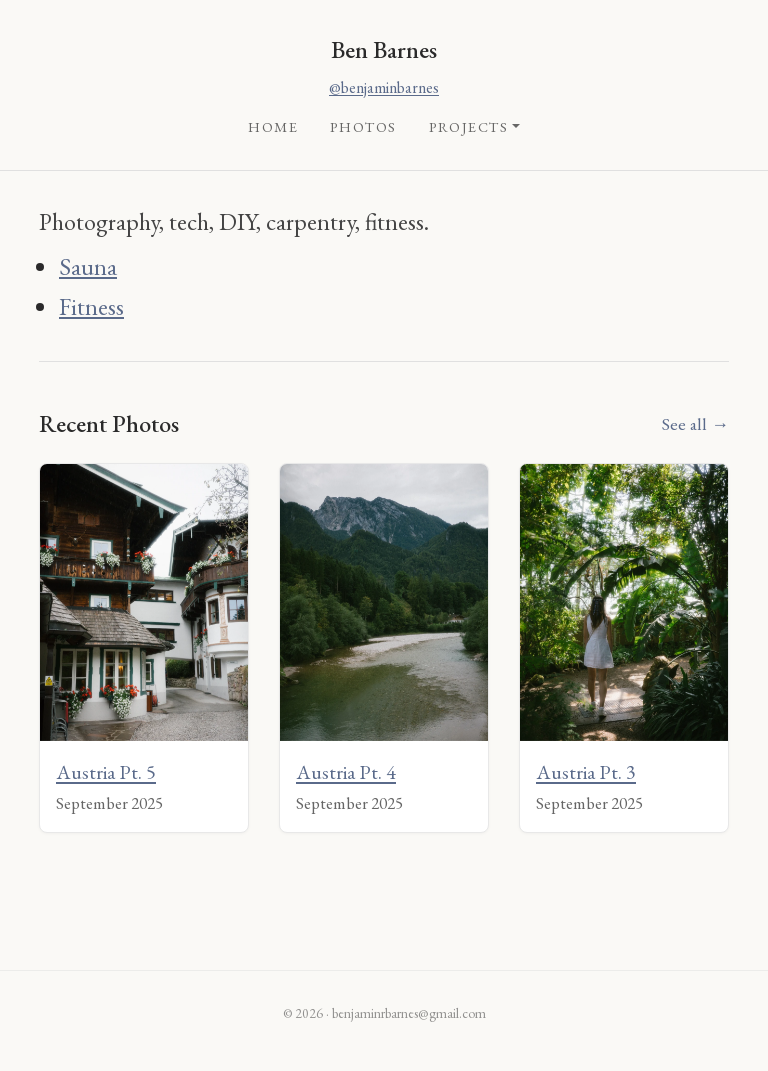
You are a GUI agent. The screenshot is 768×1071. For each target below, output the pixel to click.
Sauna (88, 266)
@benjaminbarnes (384, 87)
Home (273, 126)
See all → (695, 423)
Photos (363, 126)
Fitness (91, 306)
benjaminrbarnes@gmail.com (409, 1013)
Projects (469, 126)
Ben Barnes (384, 49)
